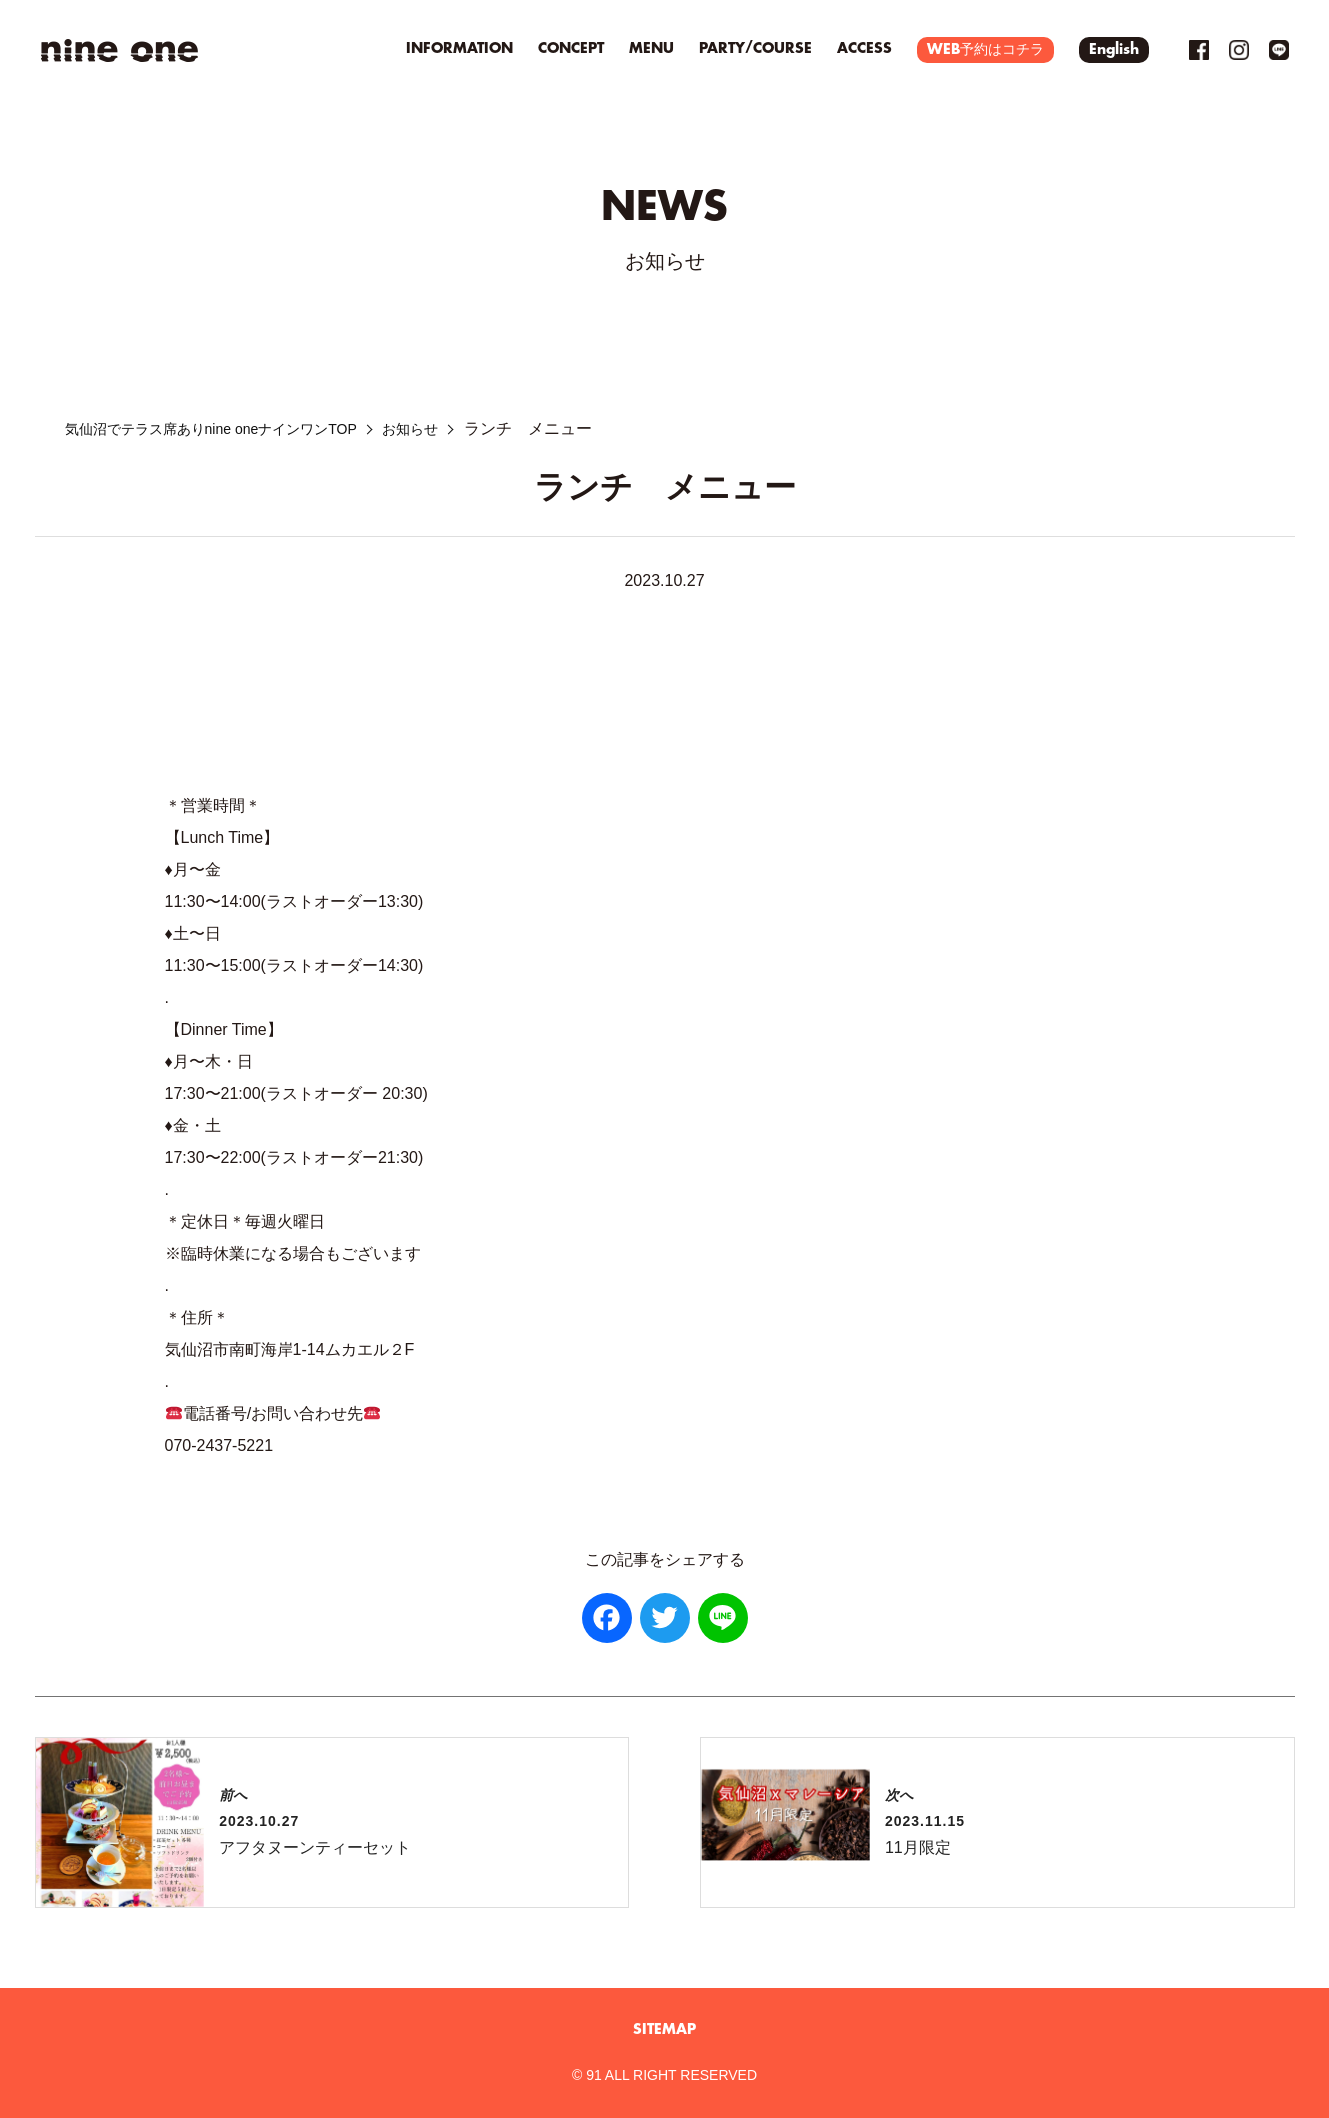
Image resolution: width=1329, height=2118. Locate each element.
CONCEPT (571, 49)
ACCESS (864, 49)
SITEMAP (664, 2030)
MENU (651, 49)
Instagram (1239, 50)
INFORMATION (459, 49)
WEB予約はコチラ (985, 50)
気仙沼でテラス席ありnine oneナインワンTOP (232, 428)
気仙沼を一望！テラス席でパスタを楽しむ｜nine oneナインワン (120, 50)
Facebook (1199, 50)
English (1114, 50)
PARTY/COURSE (755, 49)
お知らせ (459, 428)
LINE (1279, 50)
